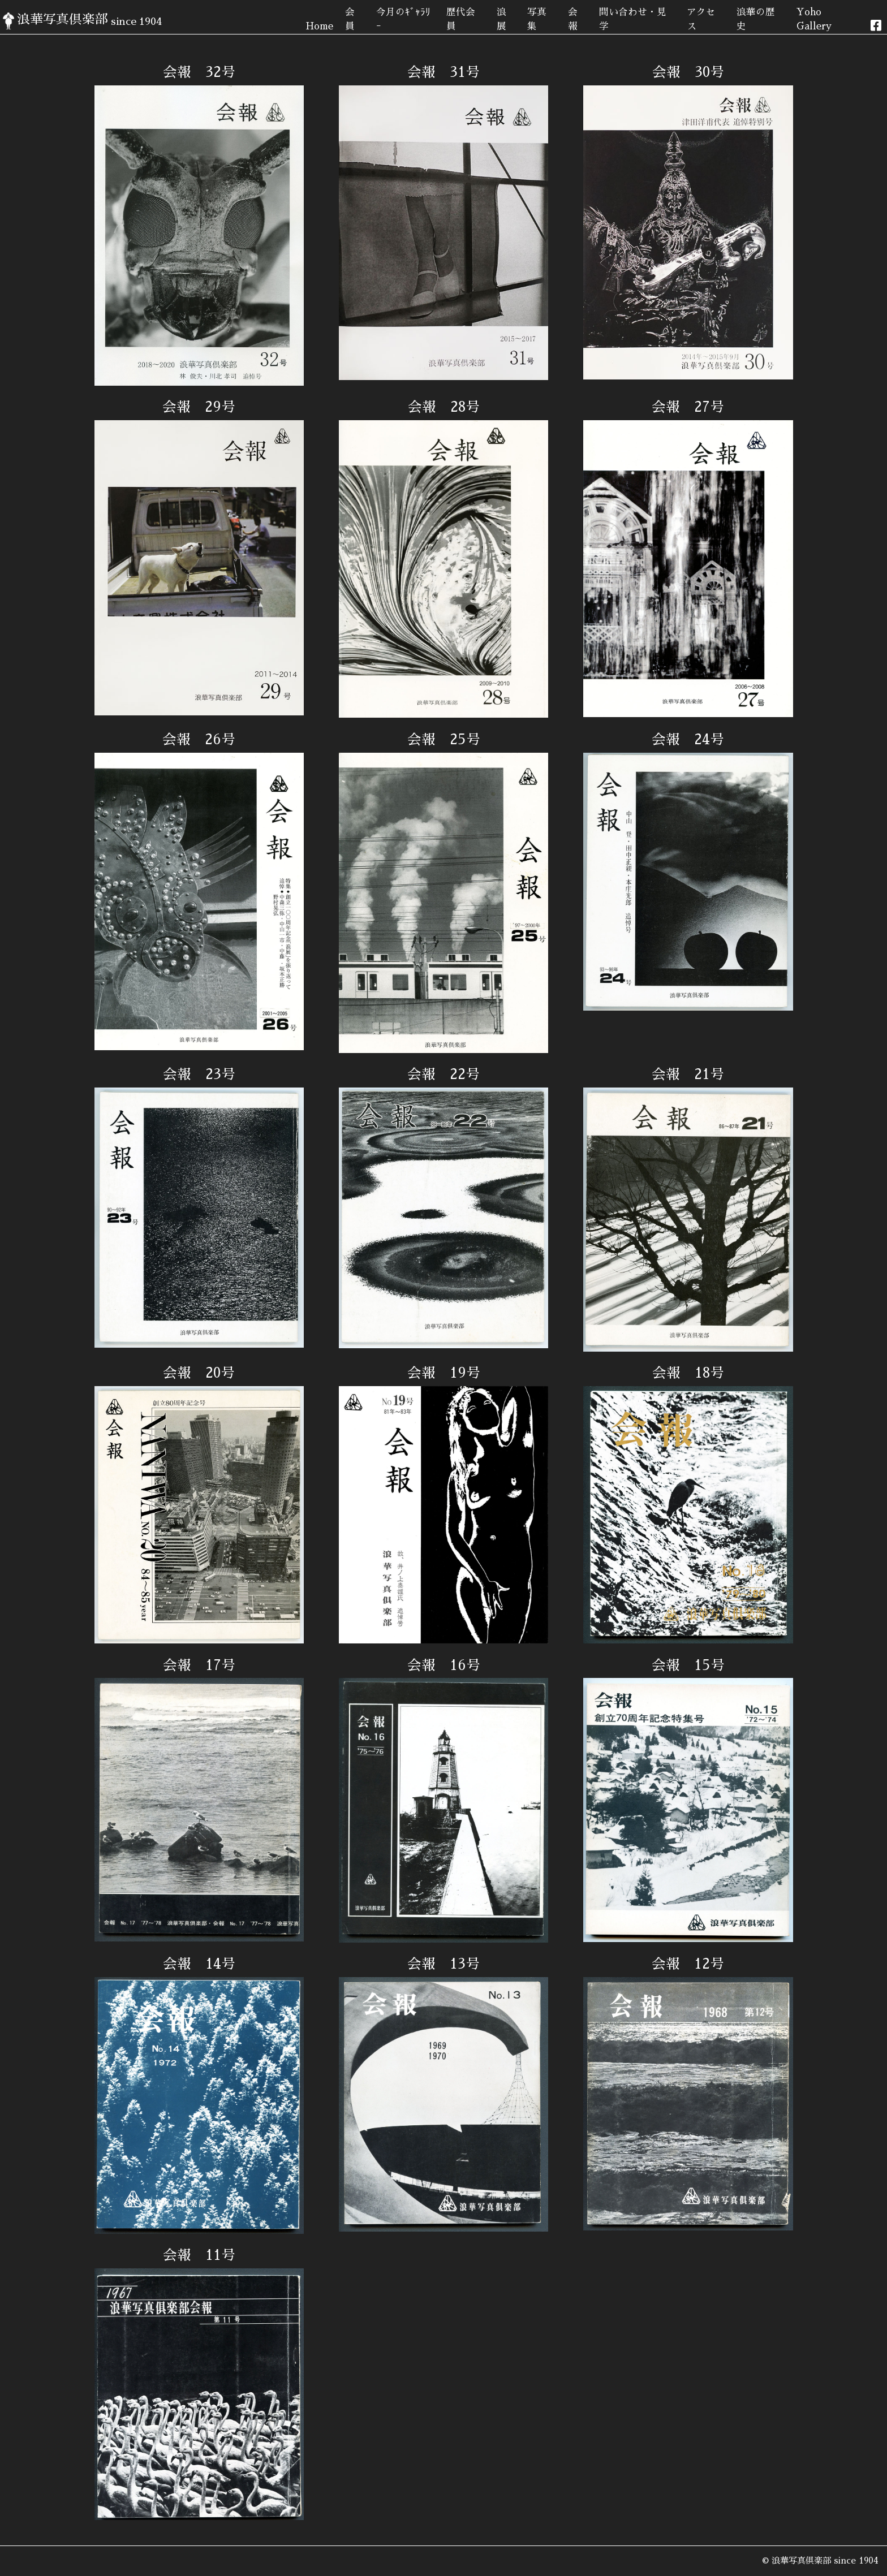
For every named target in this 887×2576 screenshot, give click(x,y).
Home (319, 26)
